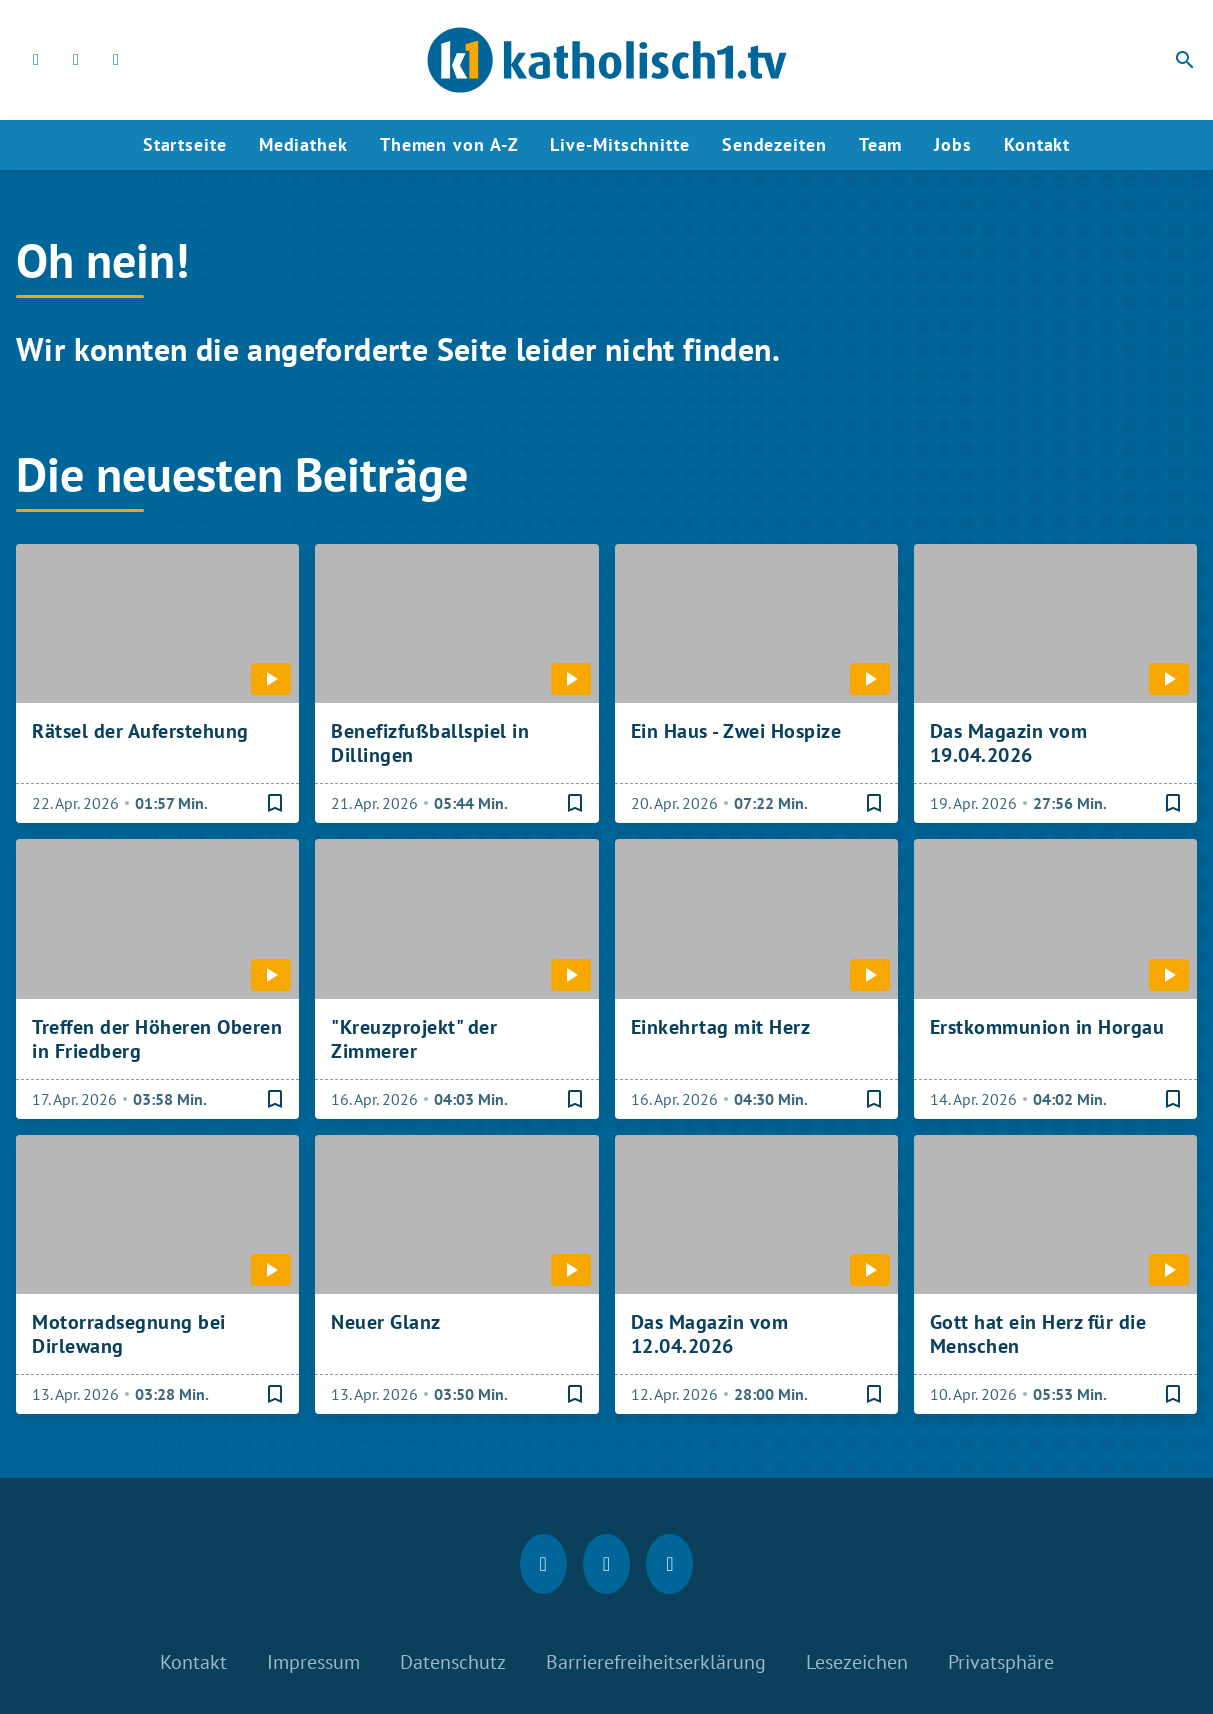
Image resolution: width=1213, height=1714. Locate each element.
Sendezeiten (774, 144)
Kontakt (1037, 144)
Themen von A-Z (449, 144)
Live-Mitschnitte (619, 144)
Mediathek (303, 144)
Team (881, 144)
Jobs (953, 144)
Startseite (185, 144)
